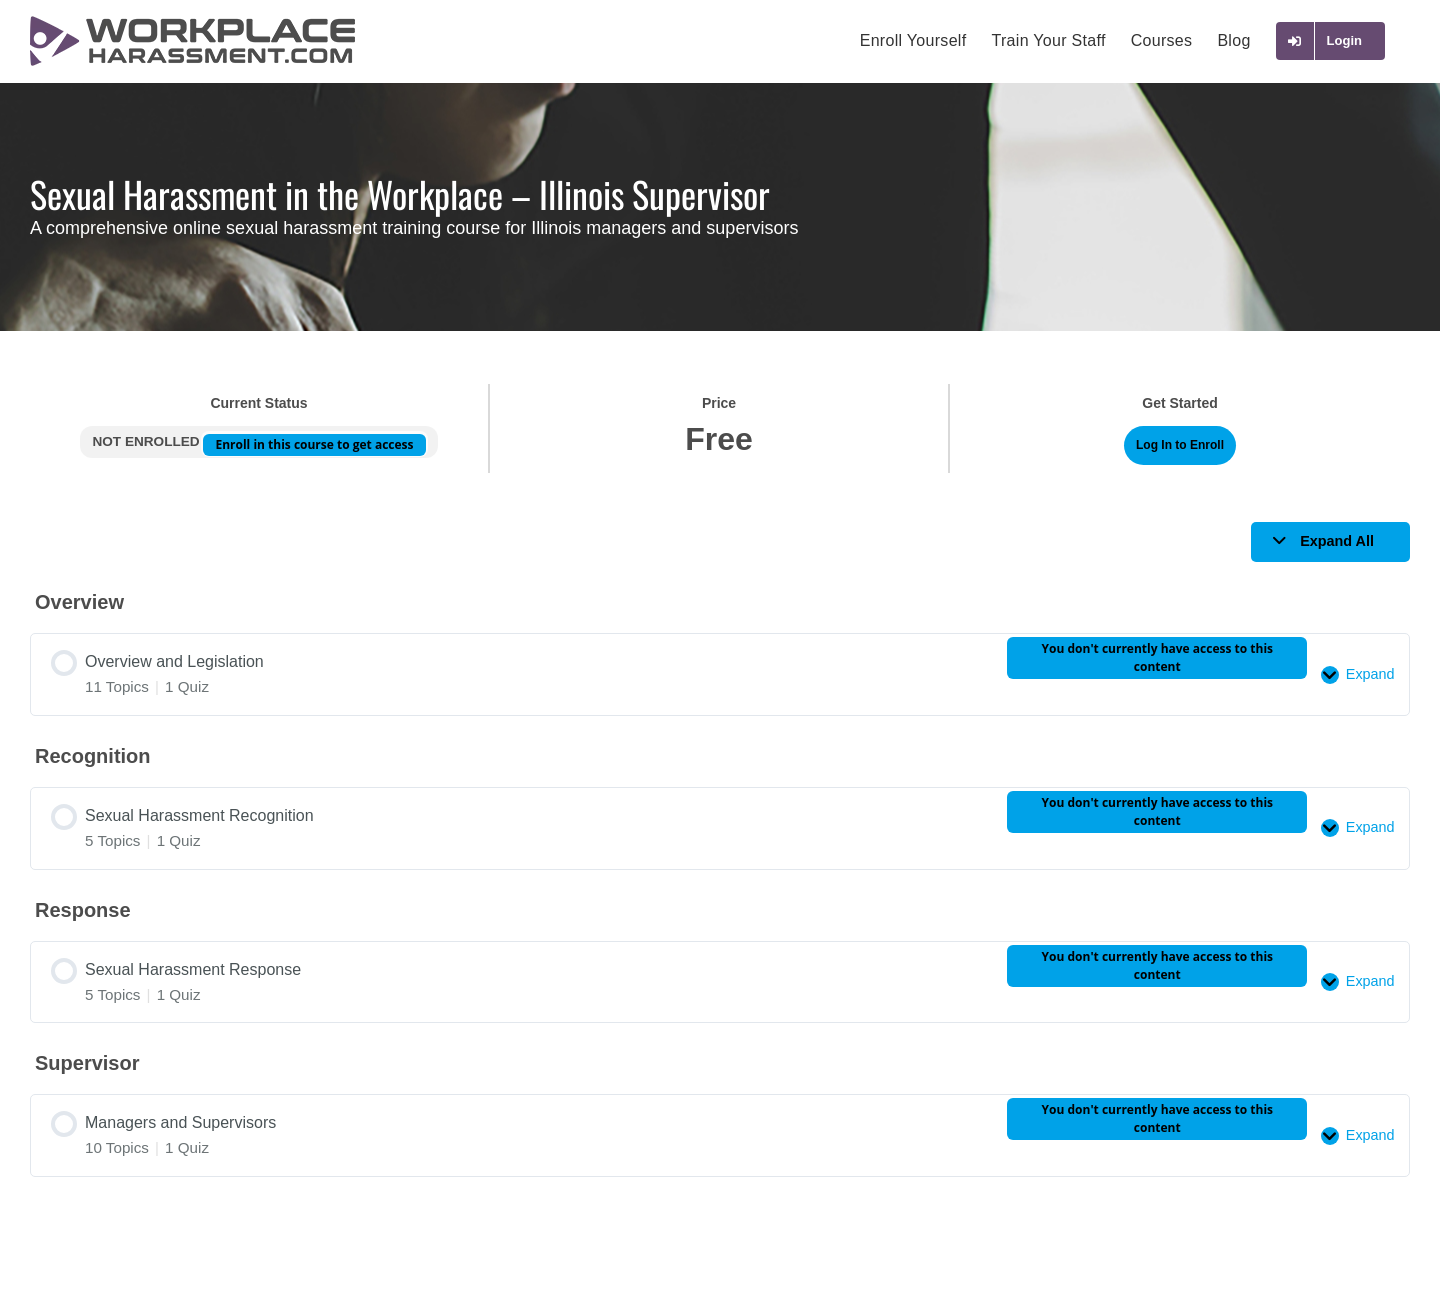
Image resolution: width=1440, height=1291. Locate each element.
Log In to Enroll (1180, 445)
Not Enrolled (147, 441)
